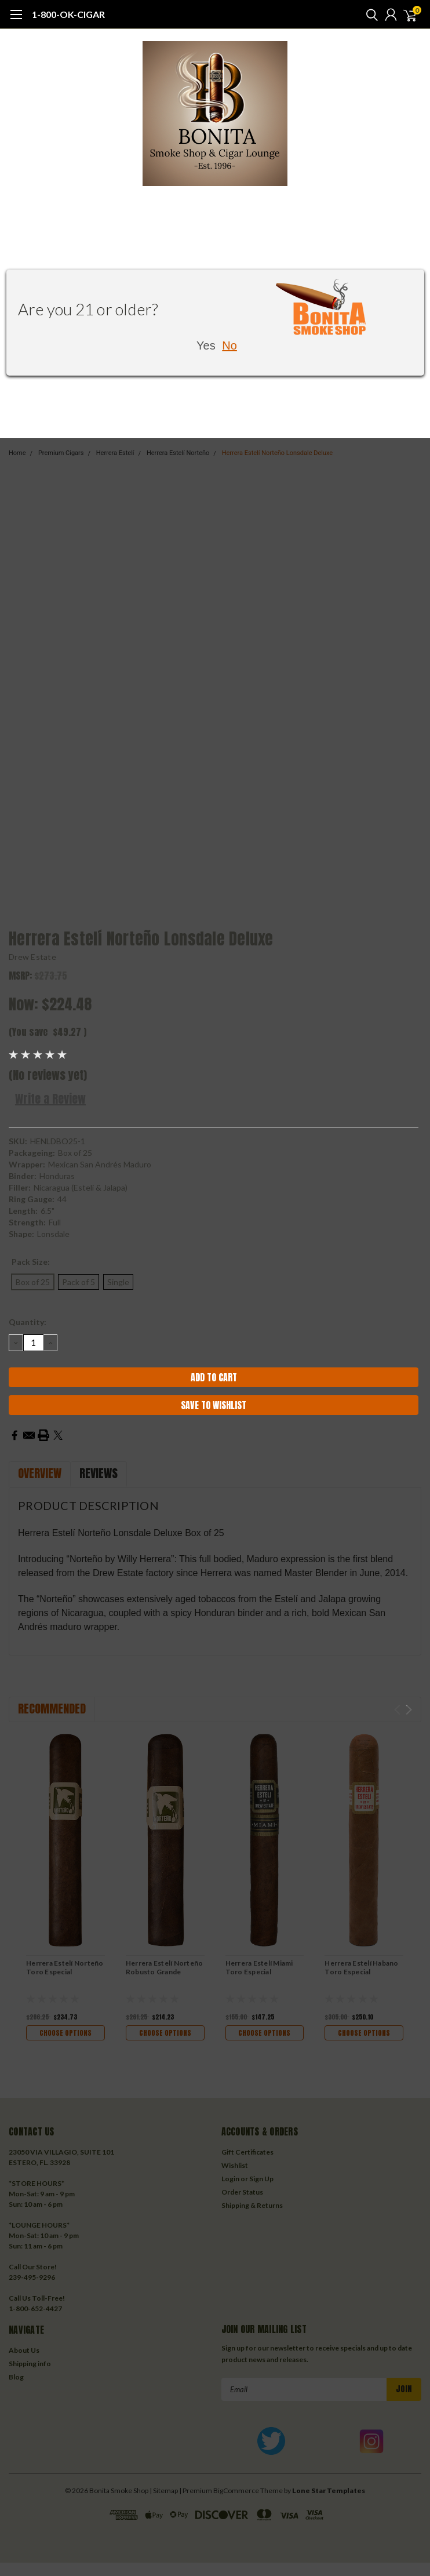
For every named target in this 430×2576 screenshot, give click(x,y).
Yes (206, 345)
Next (409, 1709)
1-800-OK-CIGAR (68, 14)
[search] (369, 14)
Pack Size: (31, 1262)
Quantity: (27, 1322)
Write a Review (50, 1099)
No (229, 345)
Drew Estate (32, 957)
